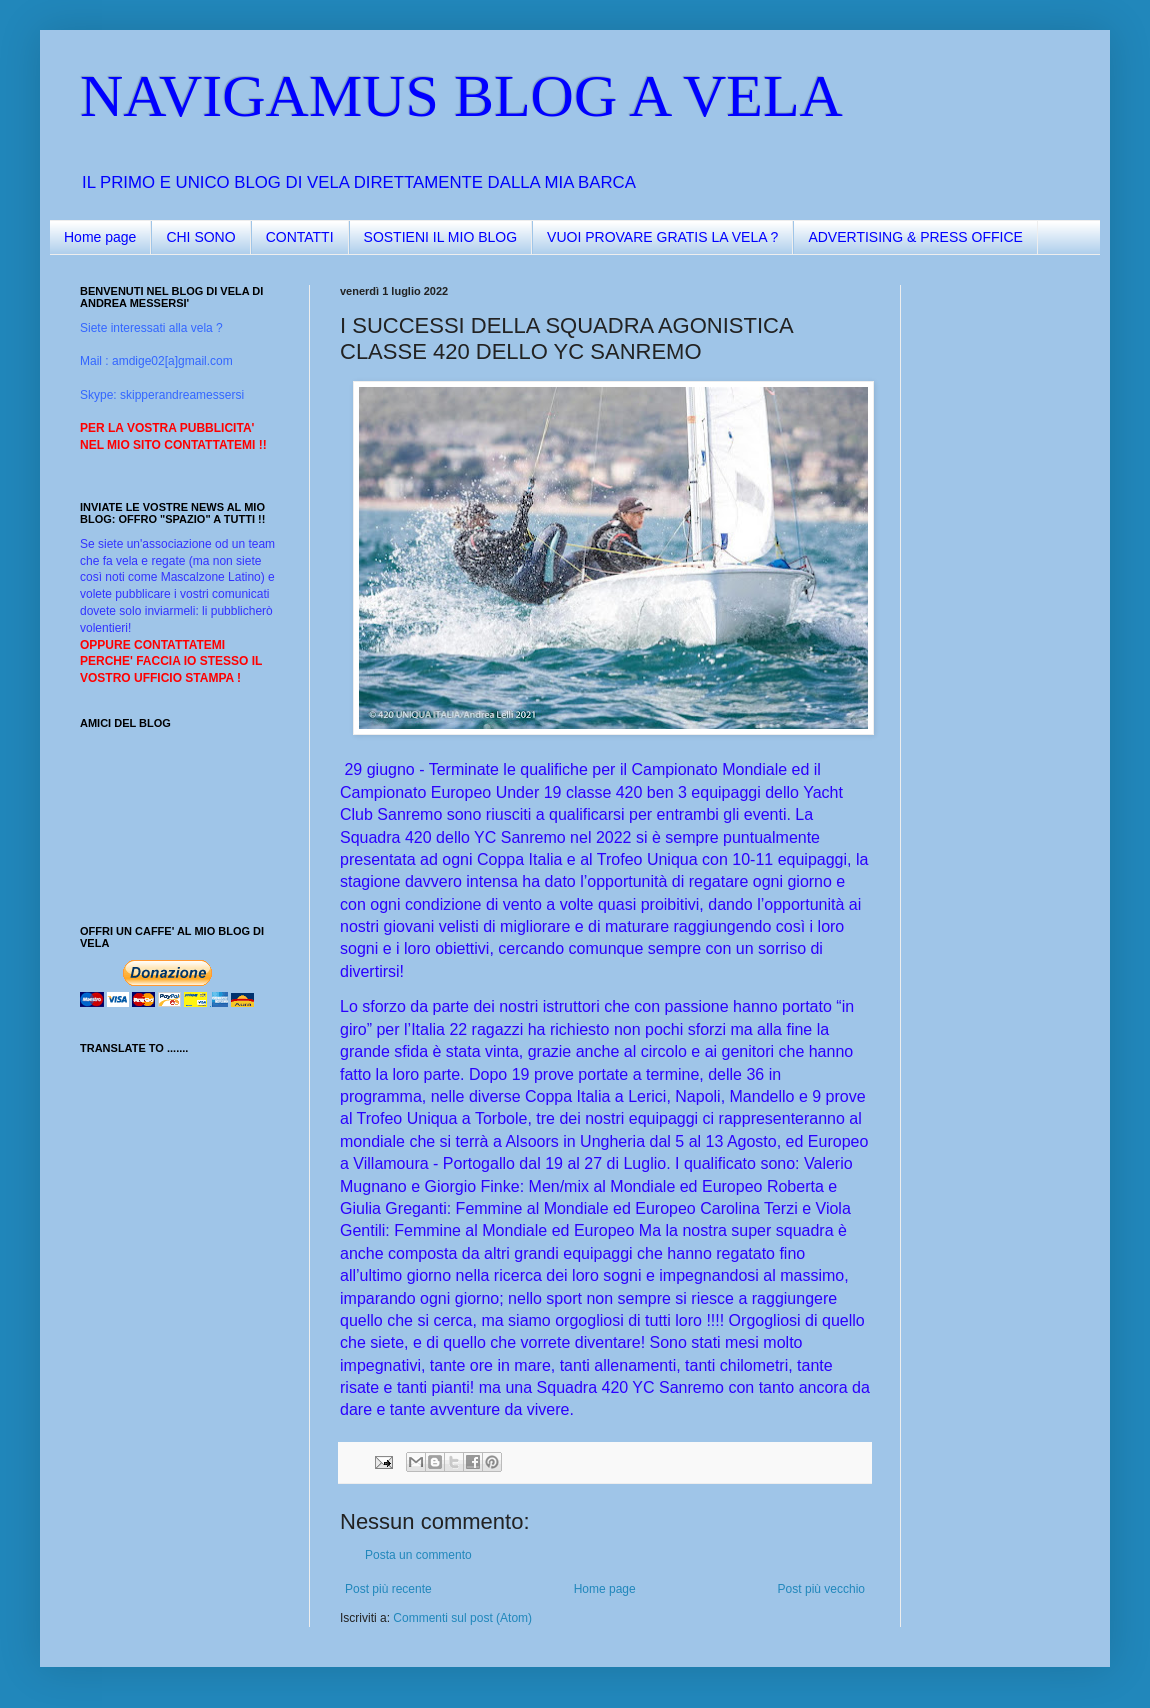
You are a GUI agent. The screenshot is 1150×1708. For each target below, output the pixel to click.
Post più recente (388, 1589)
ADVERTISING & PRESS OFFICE (915, 237)
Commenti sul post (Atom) (462, 1618)
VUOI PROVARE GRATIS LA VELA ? (662, 237)
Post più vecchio (821, 1589)
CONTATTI (300, 237)
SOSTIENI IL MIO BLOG (441, 237)
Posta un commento (418, 1555)
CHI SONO (200, 237)
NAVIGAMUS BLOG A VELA (461, 96)
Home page (100, 237)
